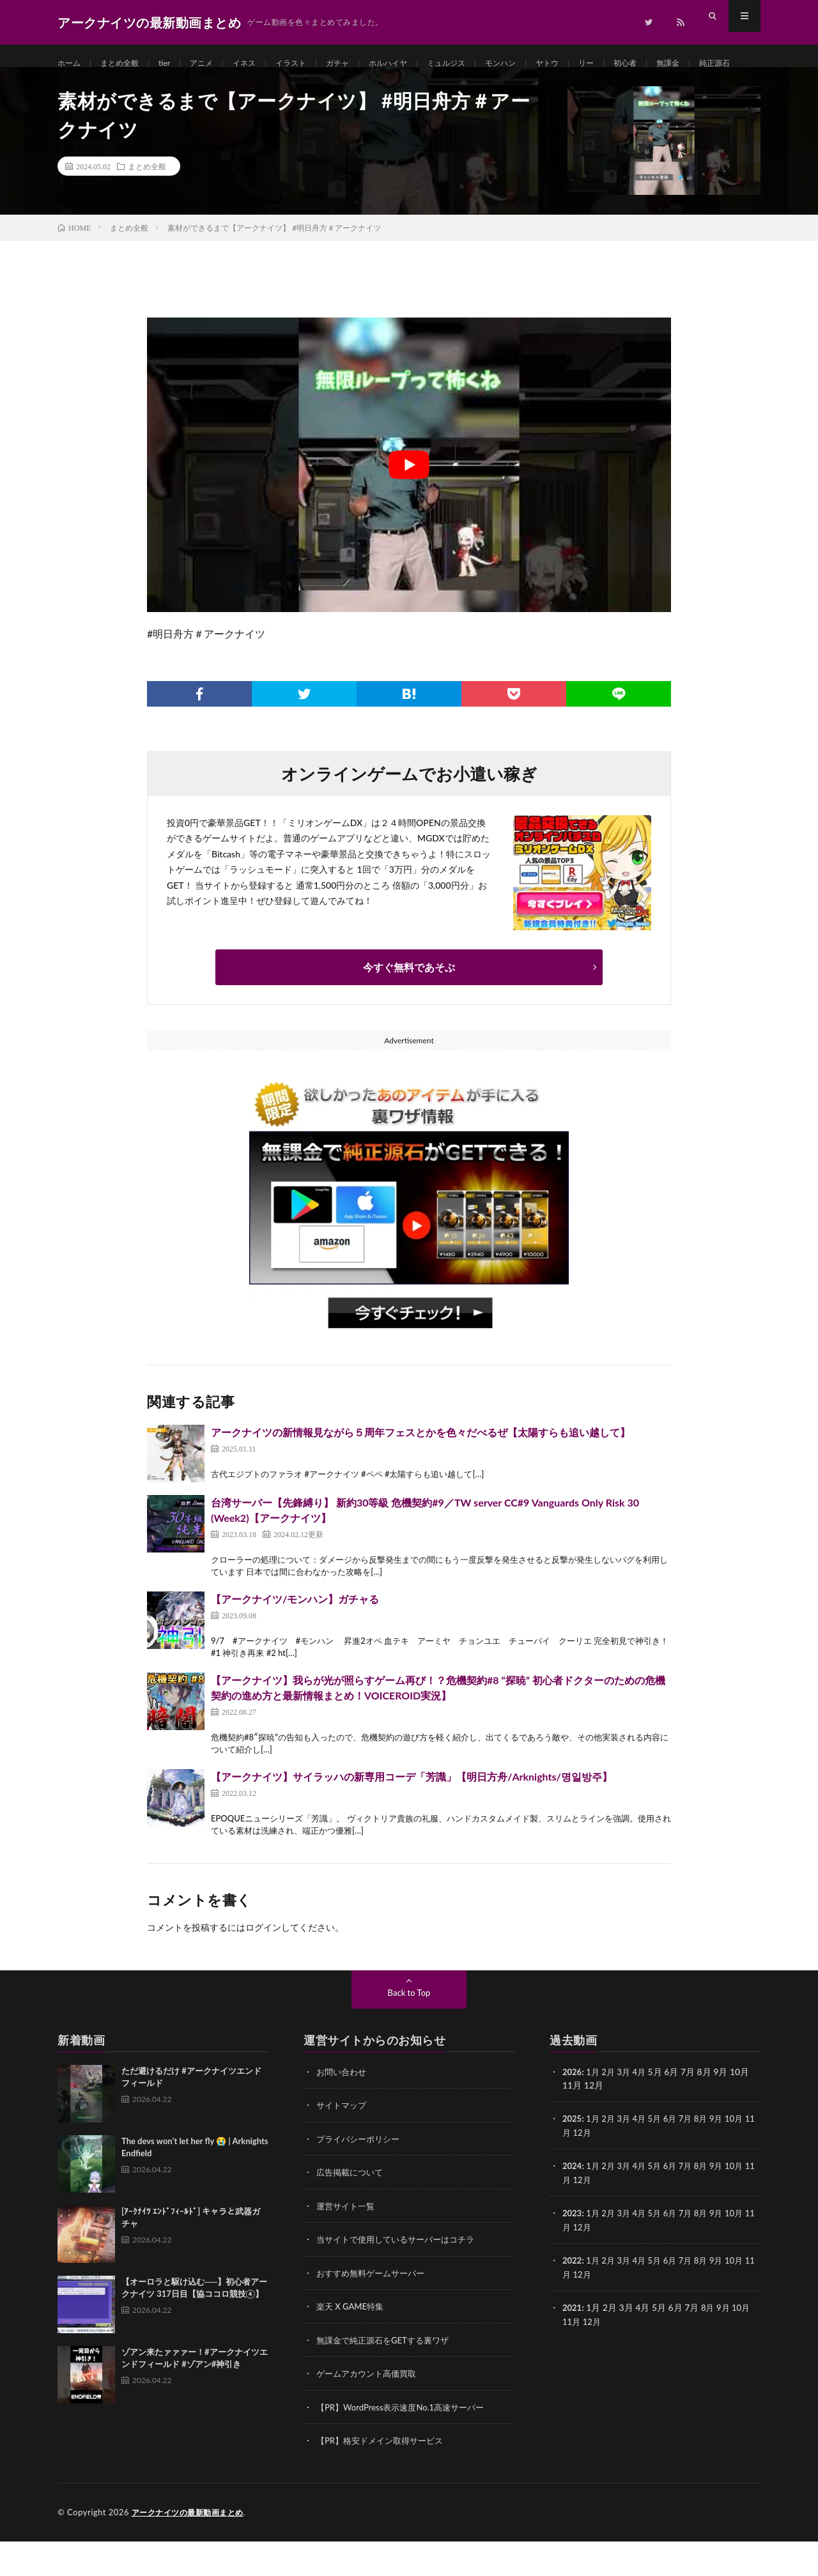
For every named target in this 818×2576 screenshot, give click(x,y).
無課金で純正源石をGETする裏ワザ (387, 2376)
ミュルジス (484, 63)
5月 (660, 2157)
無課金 (726, 63)
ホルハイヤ (419, 63)
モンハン (544, 63)
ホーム (71, 63)
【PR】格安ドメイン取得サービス (384, 2476)
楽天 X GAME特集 (352, 2343)
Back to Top (409, 2031)
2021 (572, 2343)
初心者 (680, 63)
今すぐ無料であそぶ (409, 1006)
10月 (745, 2157)
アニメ (215, 63)
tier (175, 63)
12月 (593, 2170)
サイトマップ (343, 2143)
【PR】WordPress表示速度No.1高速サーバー (406, 2442)
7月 (693, 2157)
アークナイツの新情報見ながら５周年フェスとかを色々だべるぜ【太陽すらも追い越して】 (420, 1471)
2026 (572, 2110)
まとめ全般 (126, 63)
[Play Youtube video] (409, 503)
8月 (709, 2157)
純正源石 (86, 87)
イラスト (313, 63)
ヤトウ (595, 63)
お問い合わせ (343, 2110)
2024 (572, 2203)
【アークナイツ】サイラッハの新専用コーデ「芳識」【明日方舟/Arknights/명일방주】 (411, 1815)
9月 (726, 2157)
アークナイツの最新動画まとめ (192, 2547)
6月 (677, 2157)
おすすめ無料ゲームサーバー (374, 2309)
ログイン (263, 1966)
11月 (572, 2170)
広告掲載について (352, 2210)
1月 (595, 2110)
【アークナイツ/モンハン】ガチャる (295, 1638)
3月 (628, 2110)
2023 (572, 2250)
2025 (572, 2157)
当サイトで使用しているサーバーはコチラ (401, 2276)
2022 (572, 2297)
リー (638, 63)
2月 (611, 2110)
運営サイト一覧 (347, 2243)
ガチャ (364, 63)
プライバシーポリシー (361, 2177)
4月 (644, 2110)
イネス (262, 63)
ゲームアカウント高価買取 (370, 2409)
